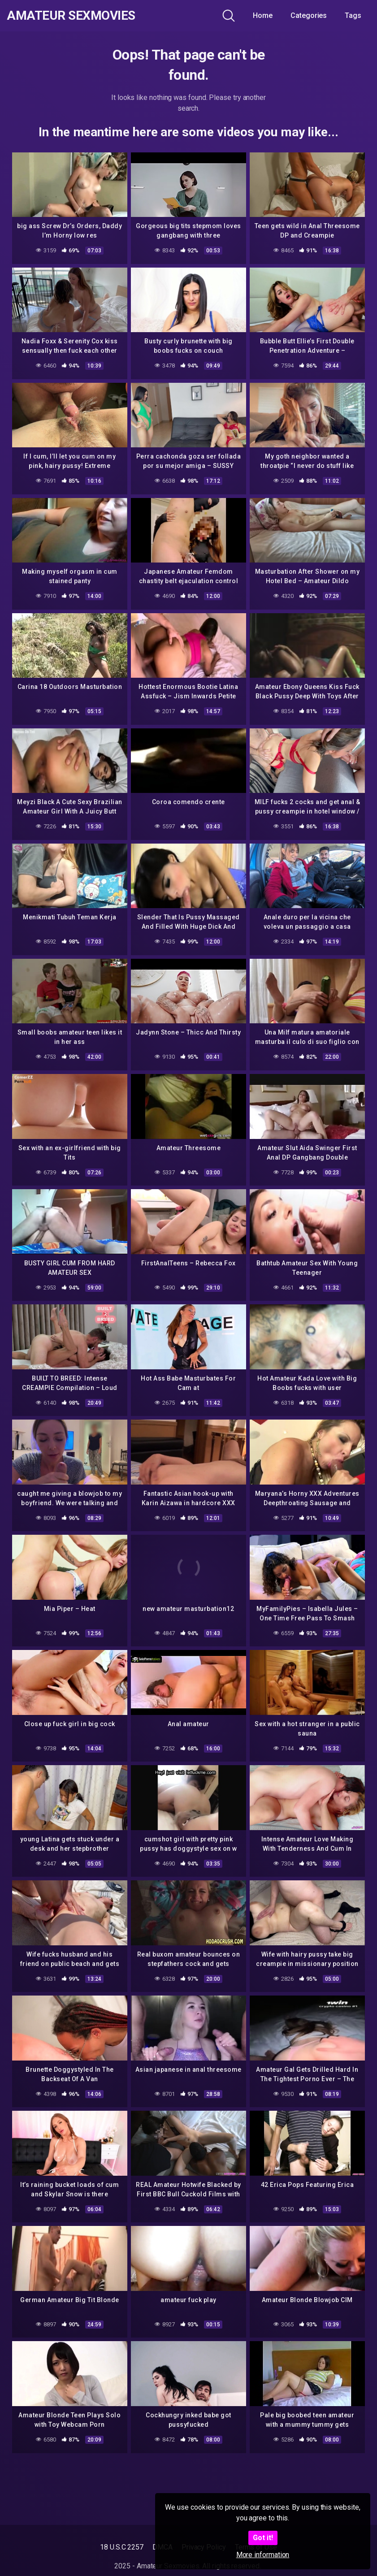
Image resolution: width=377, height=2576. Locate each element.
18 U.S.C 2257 (121, 2547)
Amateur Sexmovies (71, 15)
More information (263, 2554)
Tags (353, 15)
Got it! (263, 2537)
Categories (308, 15)
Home (263, 15)
